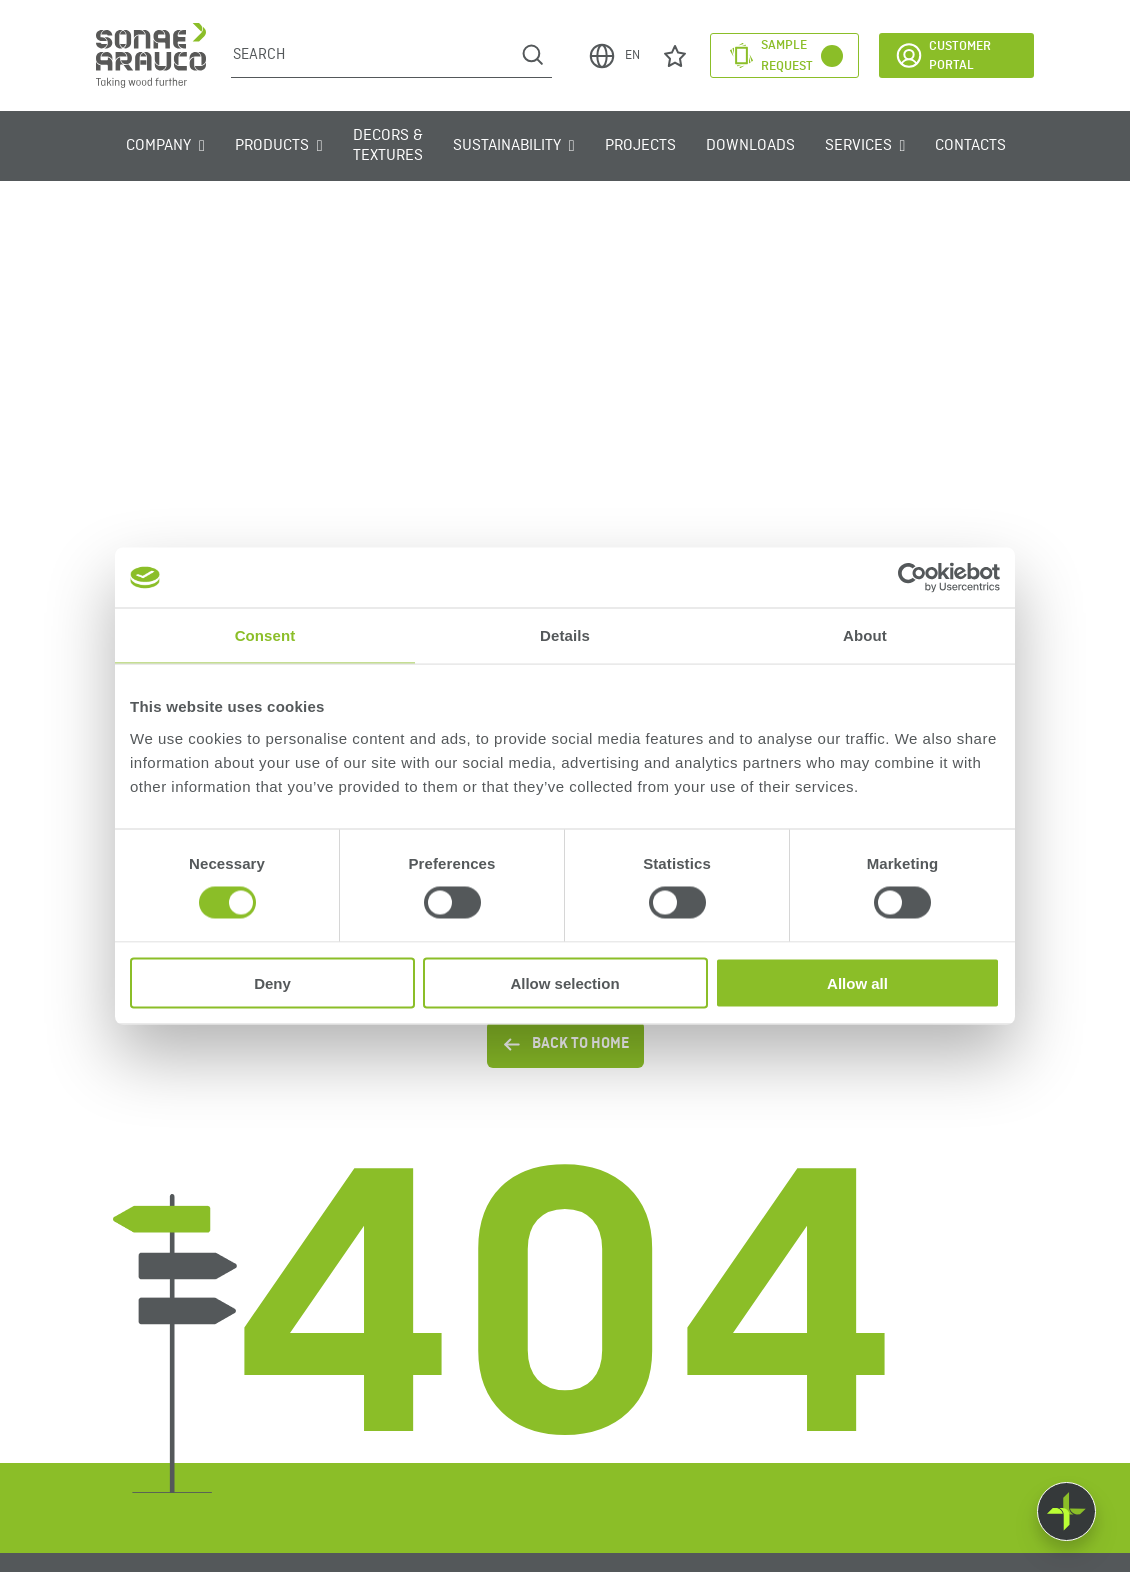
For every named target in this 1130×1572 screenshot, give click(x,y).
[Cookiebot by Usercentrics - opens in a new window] (912, 578)
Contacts (970, 146)
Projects (640, 146)
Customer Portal (942, 55)
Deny (272, 982)
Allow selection (564, 982)
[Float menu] (1066, 1511)
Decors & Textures (388, 146)
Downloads (750, 146)
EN (613, 56)
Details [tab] (565, 635)
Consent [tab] (265, 635)
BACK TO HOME (565, 1044)
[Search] (372, 55)
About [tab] (865, 635)
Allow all (857, 982)
